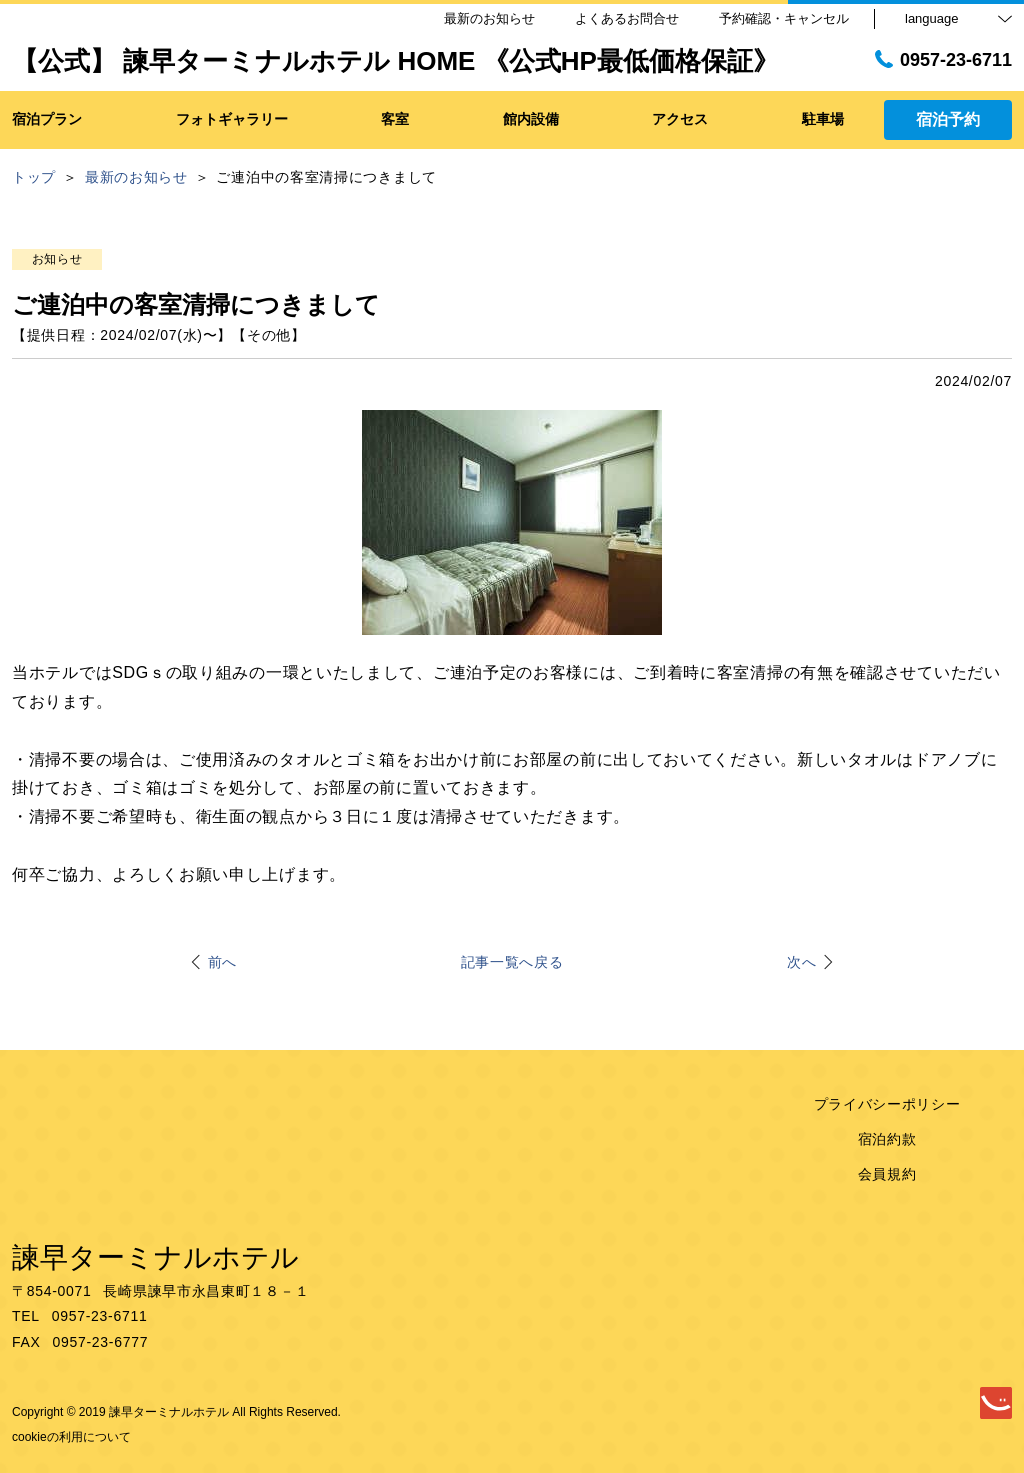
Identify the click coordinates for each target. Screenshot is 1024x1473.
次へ (801, 962)
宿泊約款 (887, 1139)
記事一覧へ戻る (512, 962)
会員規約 (887, 1174)
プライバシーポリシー (887, 1104)
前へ (222, 962)
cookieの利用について (71, 1437)
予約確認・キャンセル (784, 18)
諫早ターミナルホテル (155, 1257)
